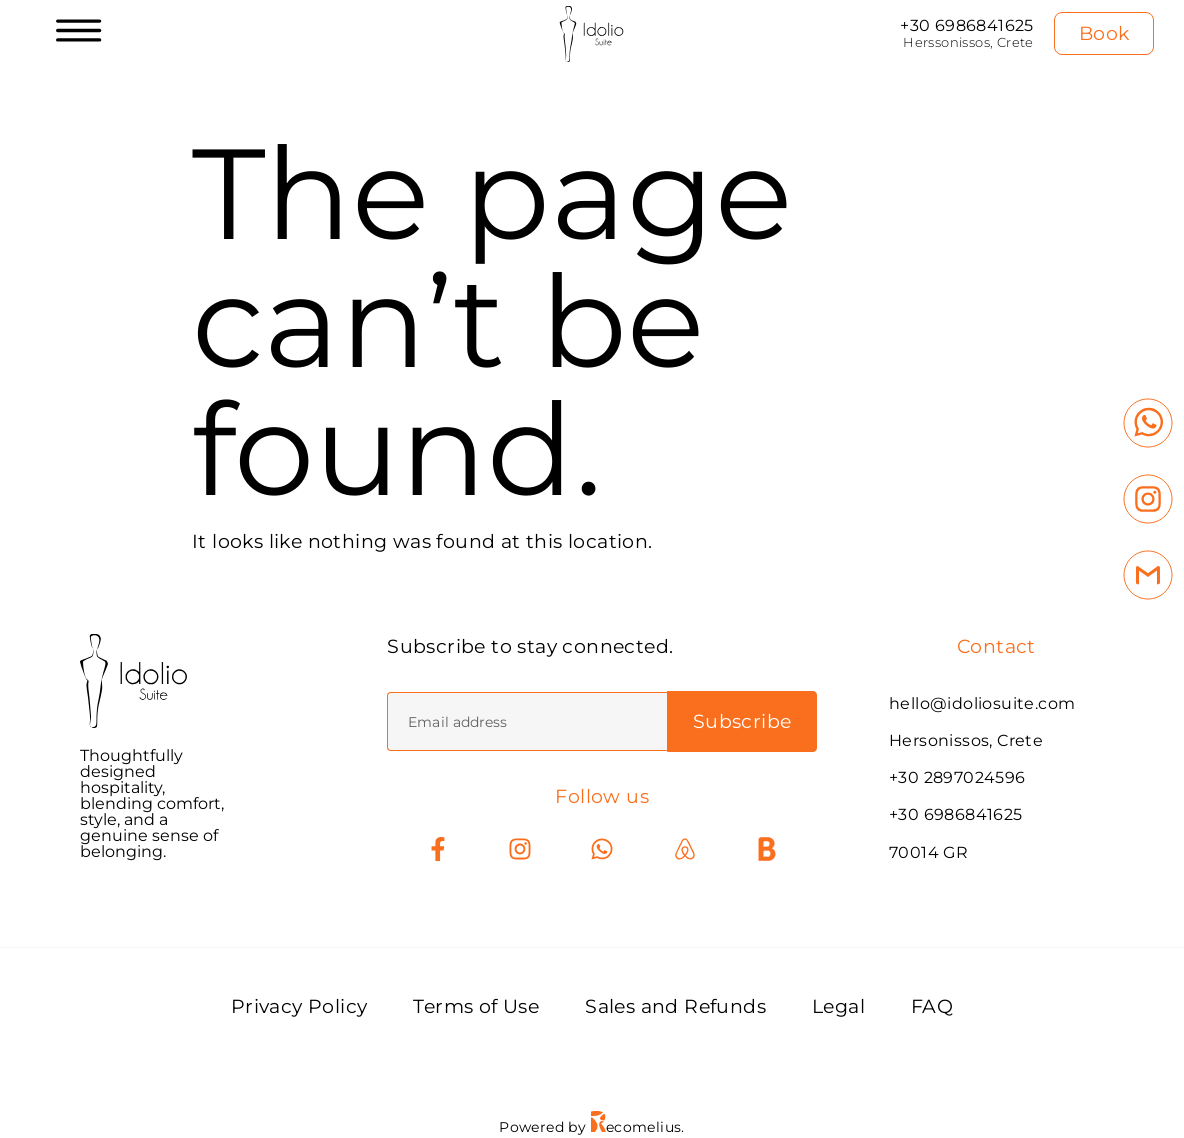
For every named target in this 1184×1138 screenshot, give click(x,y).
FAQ (932, 1006)
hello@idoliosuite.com (982, 703)
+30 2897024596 (957, 777)
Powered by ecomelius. (591, 1127)
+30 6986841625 (967, 25)
